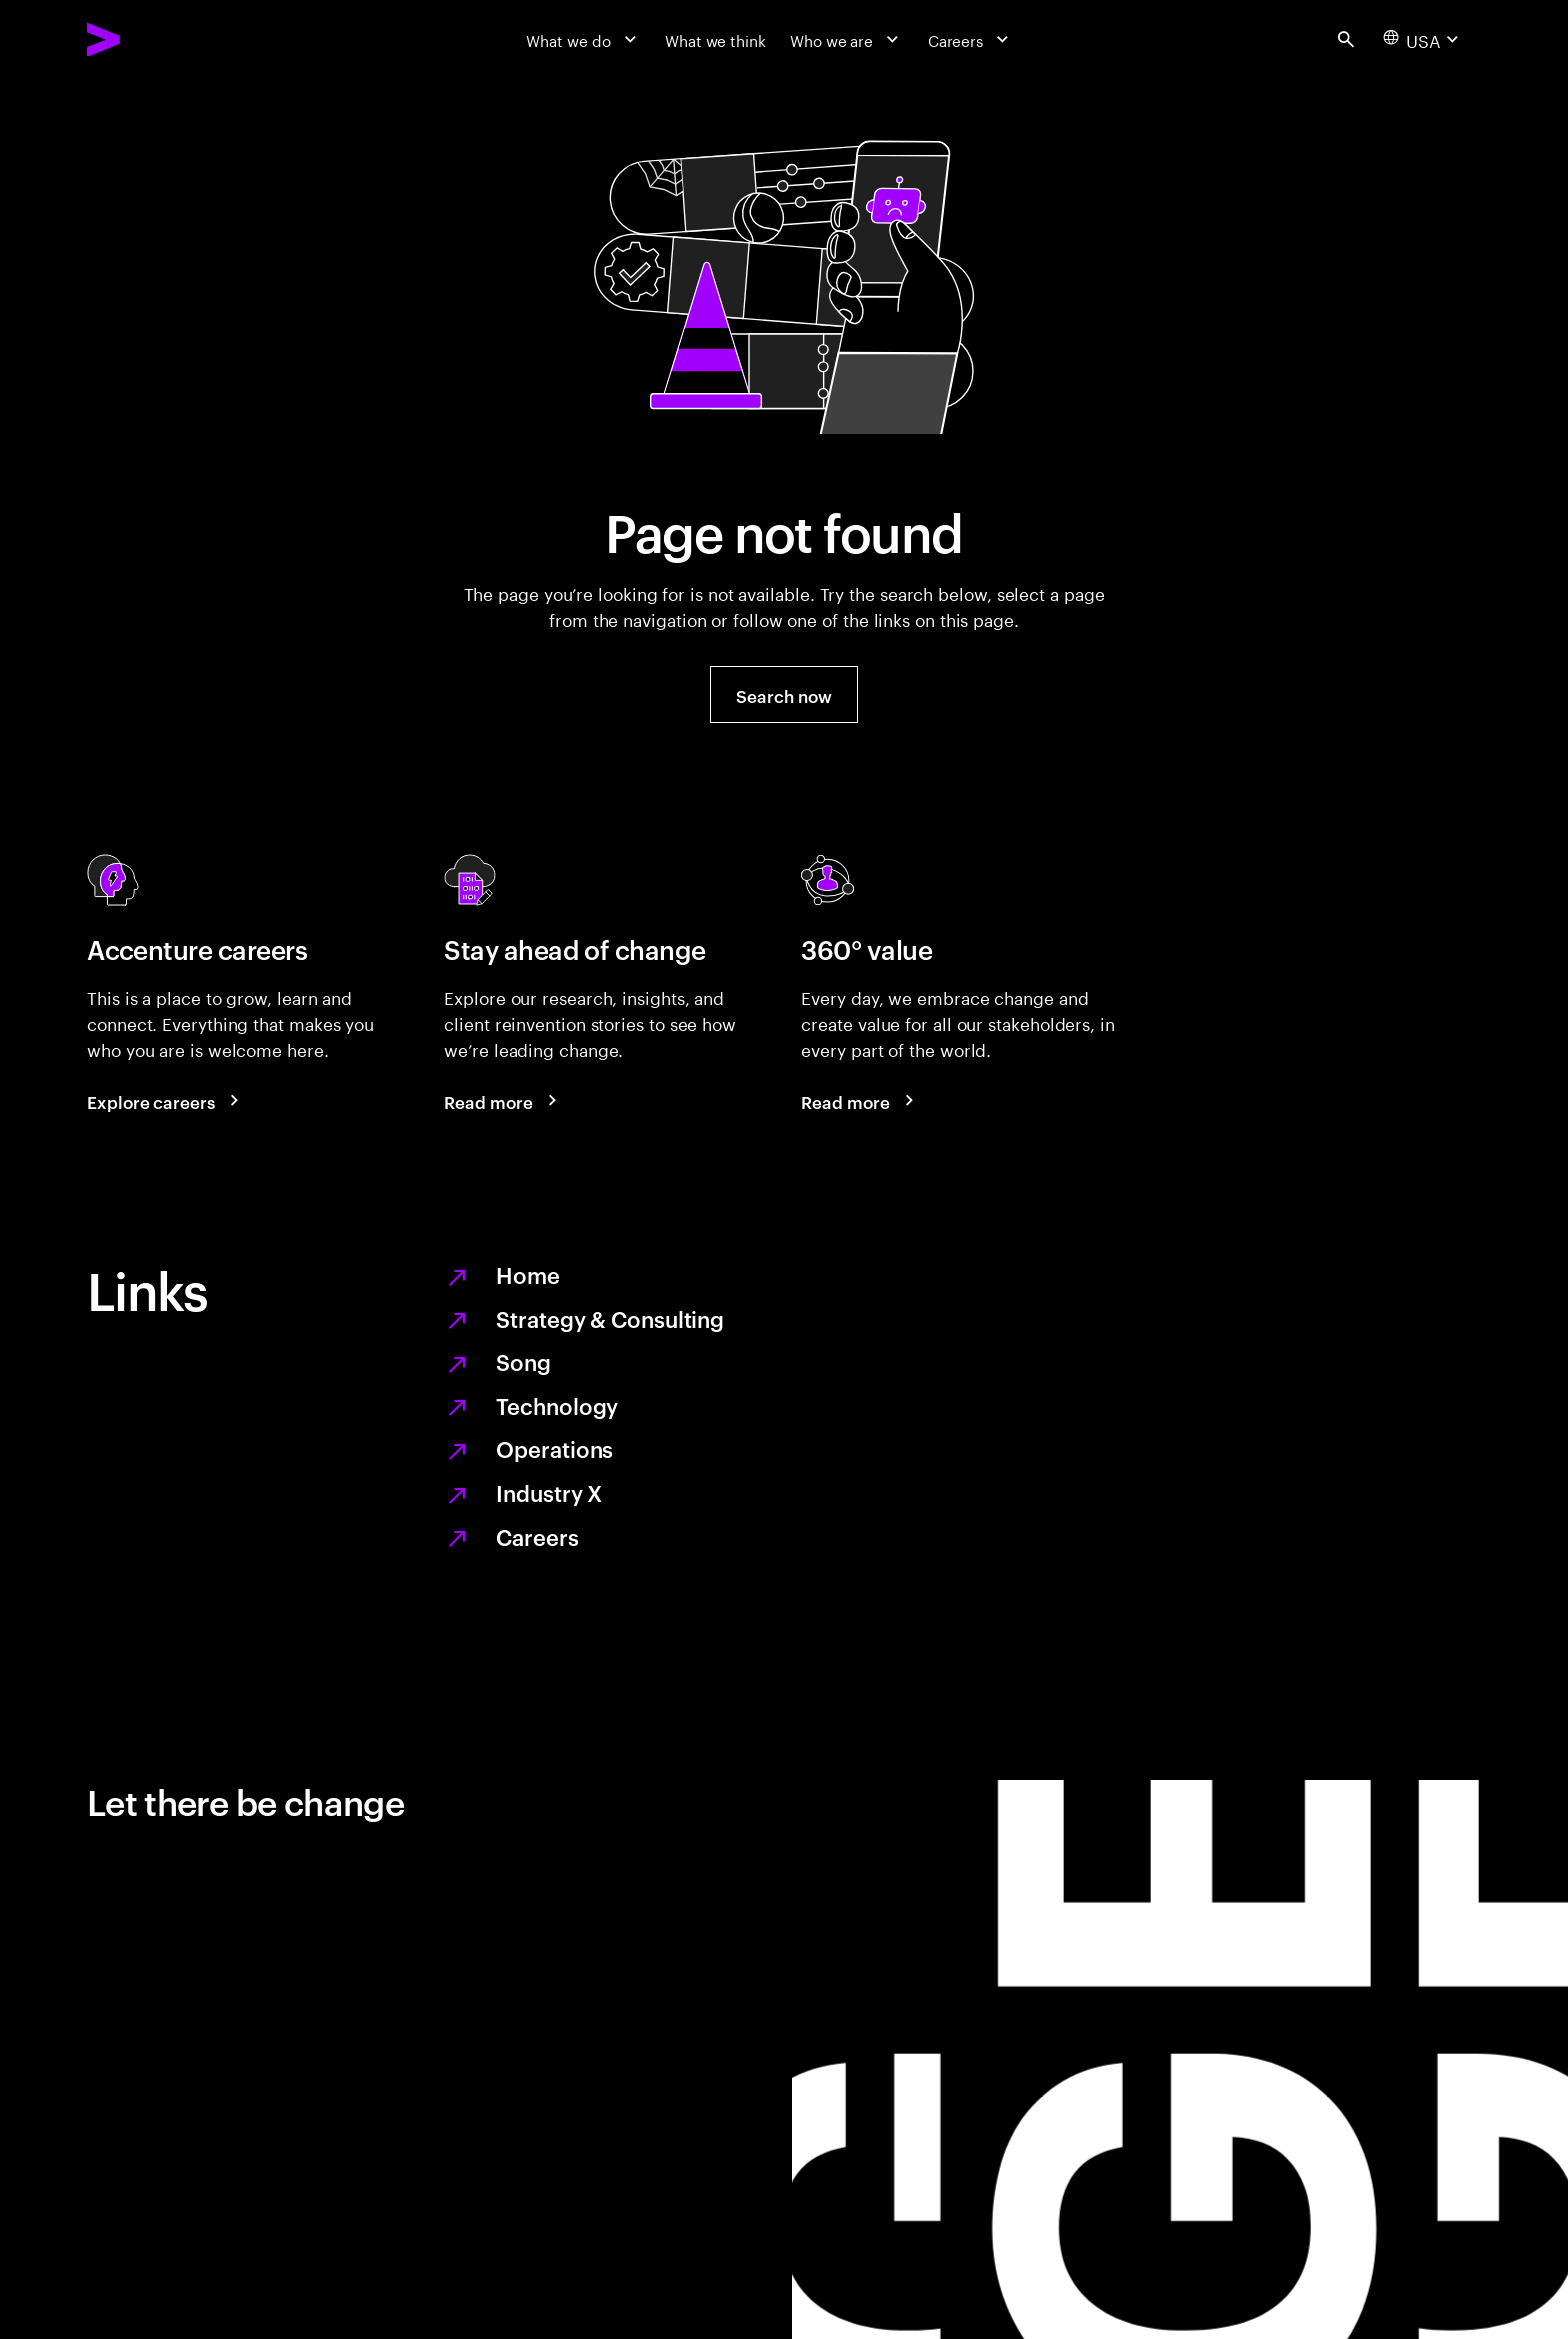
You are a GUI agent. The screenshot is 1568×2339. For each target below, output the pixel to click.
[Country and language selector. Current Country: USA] (1423, 39)
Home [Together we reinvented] (528, 1274)
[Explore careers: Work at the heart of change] (166, 1101)
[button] (783, 694)
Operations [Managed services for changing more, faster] (554, 1448)
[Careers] (971, 39)
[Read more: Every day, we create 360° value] (860, 1101)
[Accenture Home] (153, 39)
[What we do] (583, 39)
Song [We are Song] (523, 1361)
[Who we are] (847, 39)
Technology (557, 1405)
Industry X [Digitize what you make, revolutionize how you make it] (549, 1492)
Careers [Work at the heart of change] (537, 1536)
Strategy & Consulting (610, 1318)
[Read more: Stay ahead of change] (503, 1101)
